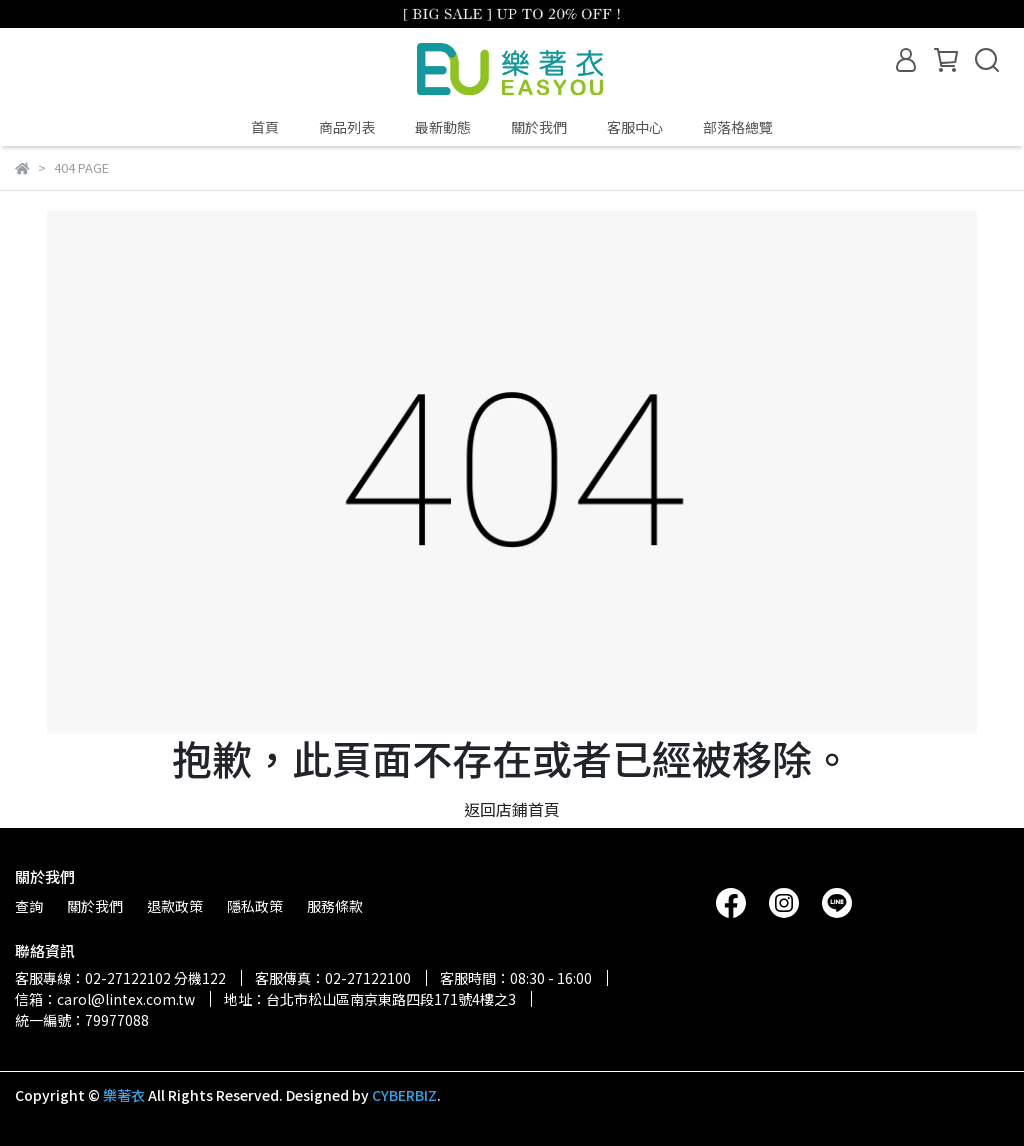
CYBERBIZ (404, 1095)
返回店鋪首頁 (512, 809)
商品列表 (347, 127)
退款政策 (175, 906)
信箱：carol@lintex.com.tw (105, 999)
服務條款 (335, 906)
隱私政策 (255, 906)
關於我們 (539, 127)
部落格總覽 (738, 127)
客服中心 (635, 127)
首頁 (265, 127)
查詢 (29, 906)
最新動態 (443, 127)
